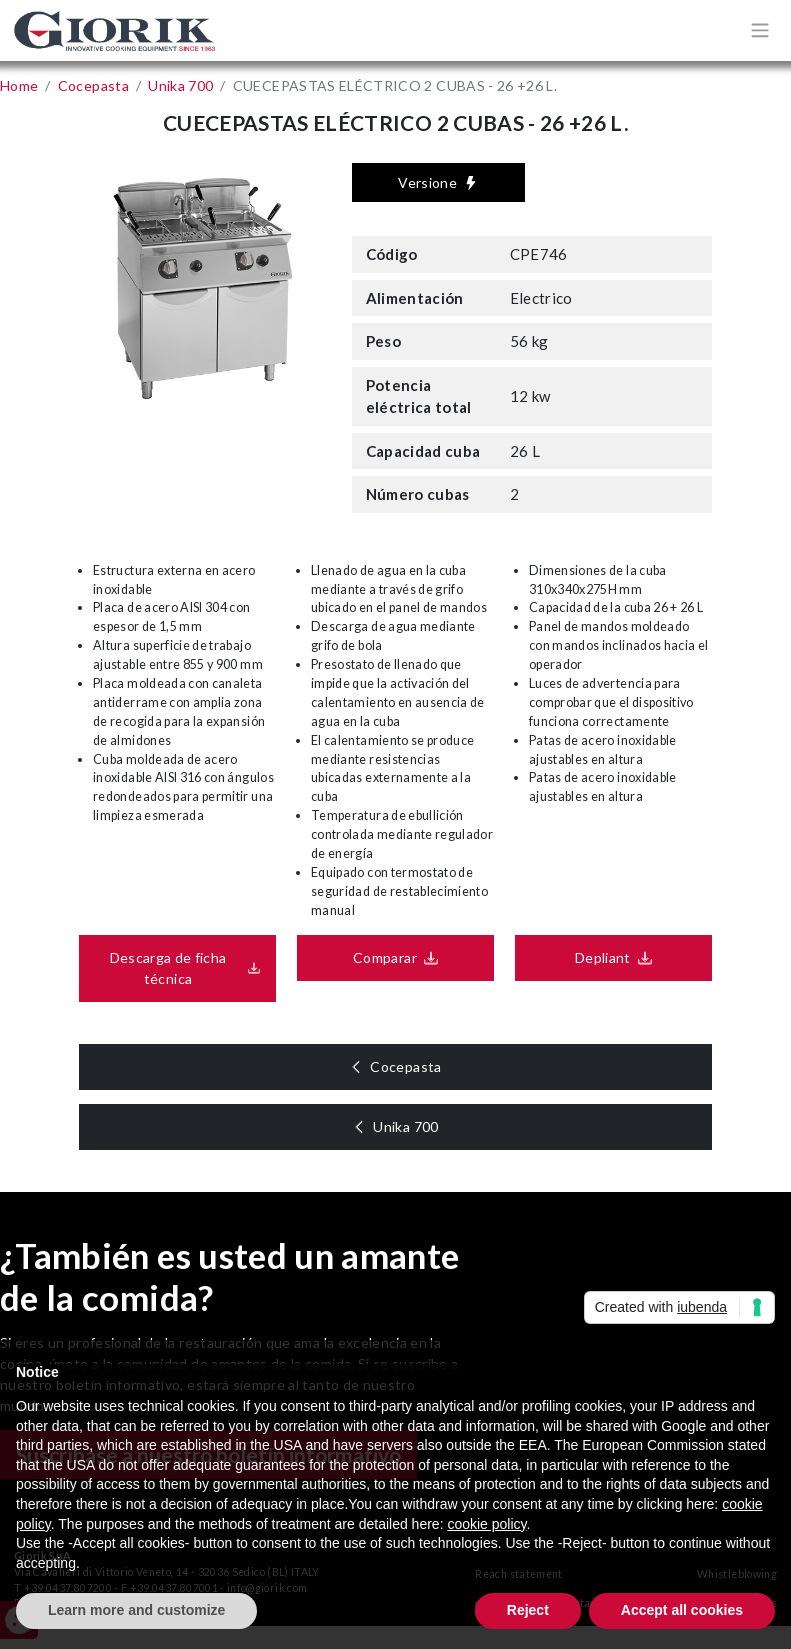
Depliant (597, 957)
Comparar (379, 957)
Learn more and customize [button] (136, 1610)
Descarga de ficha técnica (162, 968)
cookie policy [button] (486, 1524)
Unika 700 (411, 1126)
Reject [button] (528, 1610)
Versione (438, 182)
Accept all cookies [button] (682, 1610)
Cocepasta (411, 1066)
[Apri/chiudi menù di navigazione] (760, 30)
